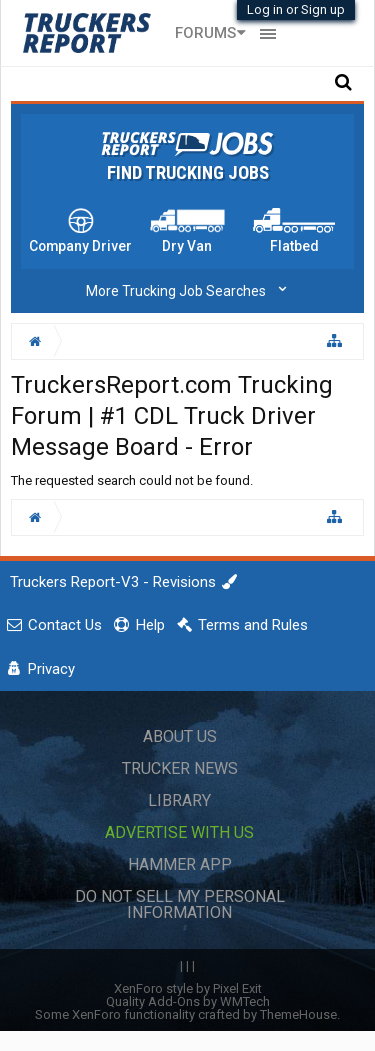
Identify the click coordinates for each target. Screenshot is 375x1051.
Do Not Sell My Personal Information (180, 904)
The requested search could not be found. (132, 480)
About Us (180, 736)
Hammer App (180, 864)
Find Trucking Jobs (188, 173)
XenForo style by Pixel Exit (188, 988)
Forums (205, 33)
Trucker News (180, 768)
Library (179, 800)
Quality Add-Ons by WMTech (188, 1001)
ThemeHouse (298, 1014)
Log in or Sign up (296, 9)
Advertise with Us (179, 832)
